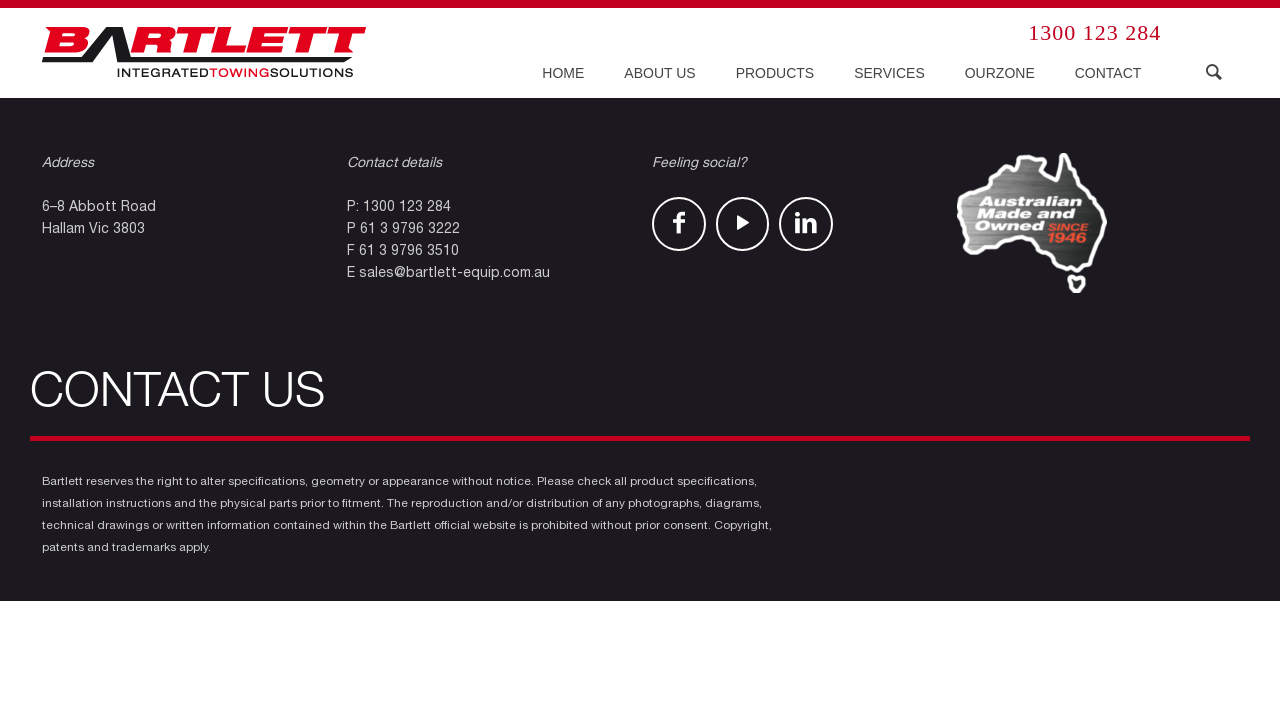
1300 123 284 (1094, 32)
